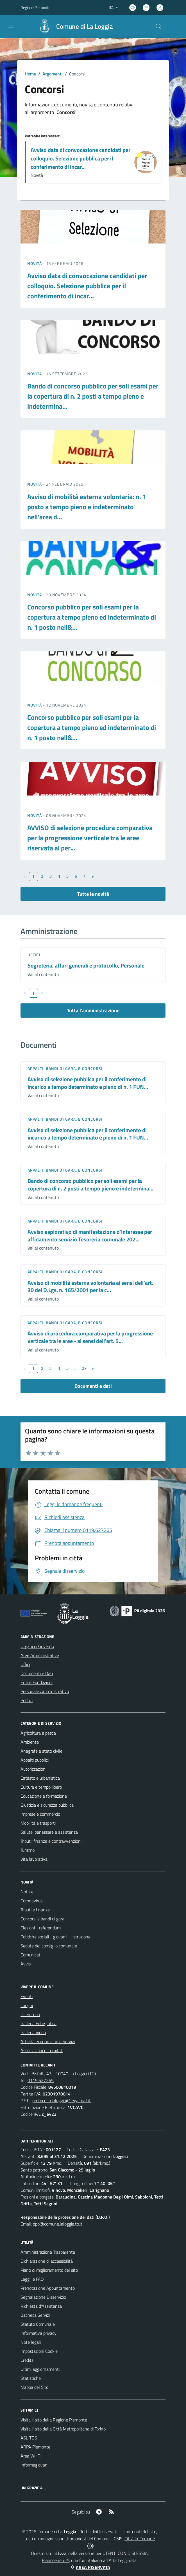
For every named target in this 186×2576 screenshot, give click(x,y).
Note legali (31, 2342)
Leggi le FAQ (32, 2279)
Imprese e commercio (40, 1814)
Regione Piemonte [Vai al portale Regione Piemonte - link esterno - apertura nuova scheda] (35, 7)
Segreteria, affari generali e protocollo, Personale (86, 965)
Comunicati (31, 1954)
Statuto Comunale (38, 2324)
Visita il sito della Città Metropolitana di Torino (63, 2428)
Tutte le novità (93, 894)
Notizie (27, 1891)
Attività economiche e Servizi (48, 2041)
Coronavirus (31, 1900)
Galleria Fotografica (38, 2023)
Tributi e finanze (35, 1909)
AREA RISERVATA (89, 2567)
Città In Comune (139, 2538)
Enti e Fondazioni (37, 1682)
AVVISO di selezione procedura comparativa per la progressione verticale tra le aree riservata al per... (90, 838)
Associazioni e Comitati (42, 2050)
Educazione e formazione (44, 1796)
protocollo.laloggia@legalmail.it (61, 2100)
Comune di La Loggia (84, 26)
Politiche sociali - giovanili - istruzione (55, 1936)
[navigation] (11, 26)
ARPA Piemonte (35, 2446)
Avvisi (26, 1963)
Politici (27, 1700)
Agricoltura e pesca (38, 1733)
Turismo (28, 1850)
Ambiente (30, 1742)
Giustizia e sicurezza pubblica (47, 1805)
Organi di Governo (37, 1646)
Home (30, 73)
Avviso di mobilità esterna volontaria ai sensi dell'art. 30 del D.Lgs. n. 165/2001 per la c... (90, 1286)
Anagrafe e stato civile (41, 1751)
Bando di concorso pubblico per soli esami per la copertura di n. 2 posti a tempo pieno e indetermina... (92, 396)
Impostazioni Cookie (39, 2351)
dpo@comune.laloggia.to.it (57, 2223)
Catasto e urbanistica (40, 1778)
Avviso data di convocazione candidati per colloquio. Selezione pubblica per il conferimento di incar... (80, 158)
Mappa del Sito (34, 2387)
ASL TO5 (29, 2437)
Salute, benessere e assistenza (49, 1832)
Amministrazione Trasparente (48, 2252)
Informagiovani (34, 2464)
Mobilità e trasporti (38, 1823)
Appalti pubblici (35, 1760)
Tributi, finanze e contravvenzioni (51, 1841)
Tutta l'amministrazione (93, 1010)
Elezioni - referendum (41, 1927)
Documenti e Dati (37, 1673)
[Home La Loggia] (73, 26)
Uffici (34, 955)
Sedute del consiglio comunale (49, 1945)
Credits (27, 2360)
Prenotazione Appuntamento (48, 2288)
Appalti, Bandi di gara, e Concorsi (65, 1068)
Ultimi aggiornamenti (40, 2369)
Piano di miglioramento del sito (49, 2270)
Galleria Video (33, 2032)
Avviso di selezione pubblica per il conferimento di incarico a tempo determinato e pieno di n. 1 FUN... (88, 1083)
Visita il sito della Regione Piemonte (54, 2419)
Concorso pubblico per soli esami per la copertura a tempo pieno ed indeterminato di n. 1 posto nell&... (91, 617)
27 (84, 1368)
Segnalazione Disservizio (43, 2297)
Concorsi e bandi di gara (42, 1918)
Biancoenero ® (55, 2560)
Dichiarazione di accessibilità (47, 2261)
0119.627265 (41, 2080)
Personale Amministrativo (45, 1691)
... (76, 1368)
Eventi (27, 1996)
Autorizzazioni (33, 1769)
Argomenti (52, 73)
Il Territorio (30, 2014)
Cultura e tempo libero (41, 1787)
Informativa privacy (38, 2333)
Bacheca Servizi (35, 2315)
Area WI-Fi (30, 2455)
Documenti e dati (93, 1386)
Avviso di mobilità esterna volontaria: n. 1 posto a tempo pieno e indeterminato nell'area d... (86, 506)
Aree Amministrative (40, 1655)
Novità (35, 263)
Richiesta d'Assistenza (41, 2306)
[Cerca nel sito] (158, 26)
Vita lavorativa (34, 1859)
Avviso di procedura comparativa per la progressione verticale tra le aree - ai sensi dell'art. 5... (90, 1337)
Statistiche (31, 2378)
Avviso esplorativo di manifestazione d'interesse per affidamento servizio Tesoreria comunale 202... (90, 1235)
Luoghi (27, 2005)
